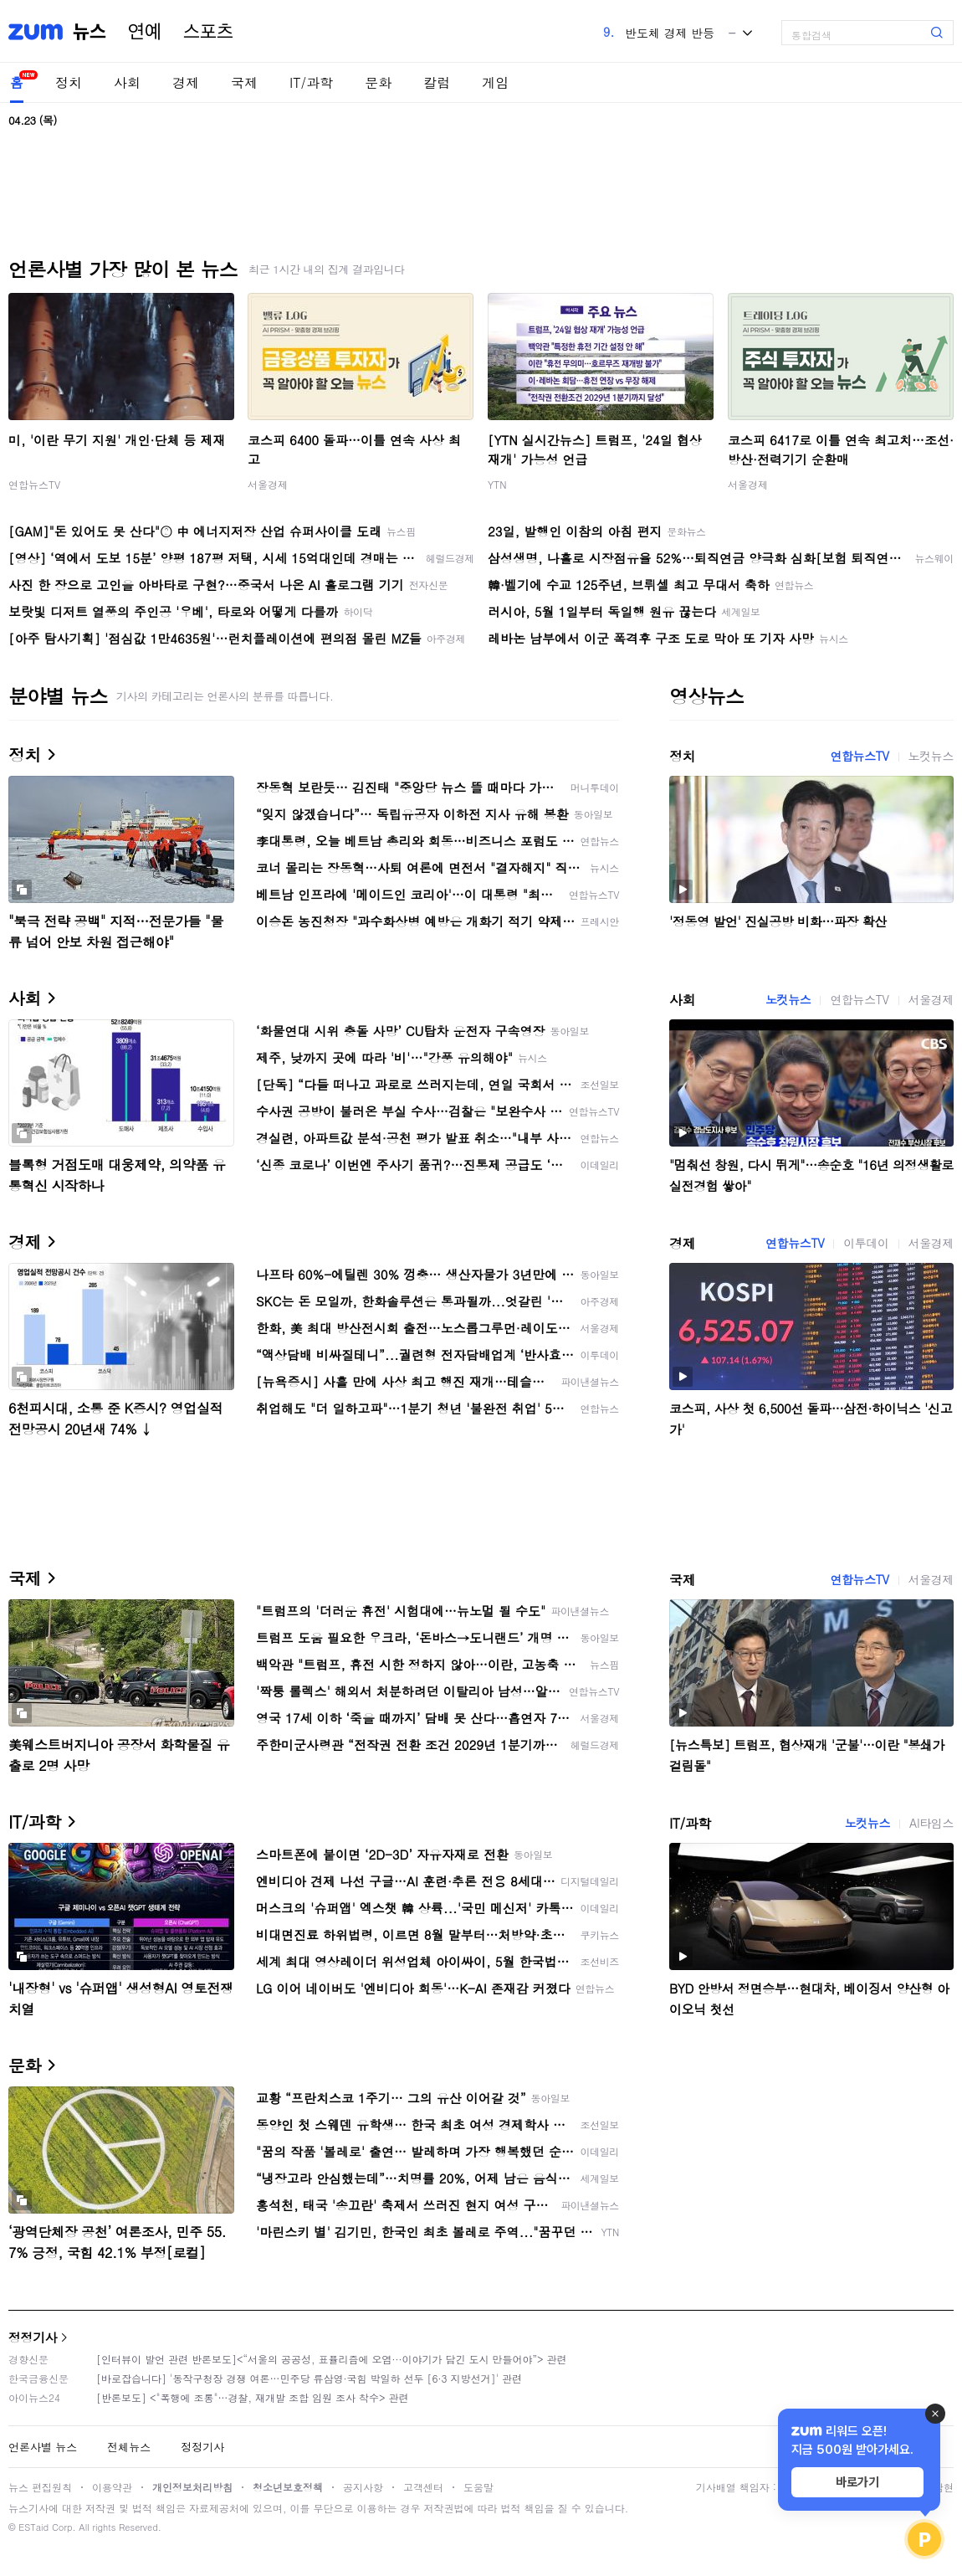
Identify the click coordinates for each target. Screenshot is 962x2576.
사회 (127, 82)
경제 (185, 82)
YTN (497, 484)
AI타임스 (931, 1822)
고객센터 (423, 2487)
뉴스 (89, 32)
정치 (68, 82)
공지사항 (363, 2487)
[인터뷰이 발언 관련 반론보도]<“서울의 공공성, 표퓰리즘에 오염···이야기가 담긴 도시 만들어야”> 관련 (331, 2359)
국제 (244, 82)
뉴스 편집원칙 (40, 2487)
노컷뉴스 (931, 755)
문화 (378, 82)
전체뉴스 (129, 2447)
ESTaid (33, 2527)
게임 (495, 82)
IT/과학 (311, 82)
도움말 (478, 2487)
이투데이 (865, 1242)
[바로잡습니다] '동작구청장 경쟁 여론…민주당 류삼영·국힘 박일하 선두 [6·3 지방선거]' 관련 (309, 2378)
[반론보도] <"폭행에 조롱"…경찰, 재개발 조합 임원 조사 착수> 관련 (252, 2397)
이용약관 (112, 2487)
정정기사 (32, 2337)
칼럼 (436, 82)
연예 (144, 32)
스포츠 (208, 32)
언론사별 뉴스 (42, 2447)
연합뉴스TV (34, 484)
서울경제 (268, 484)
